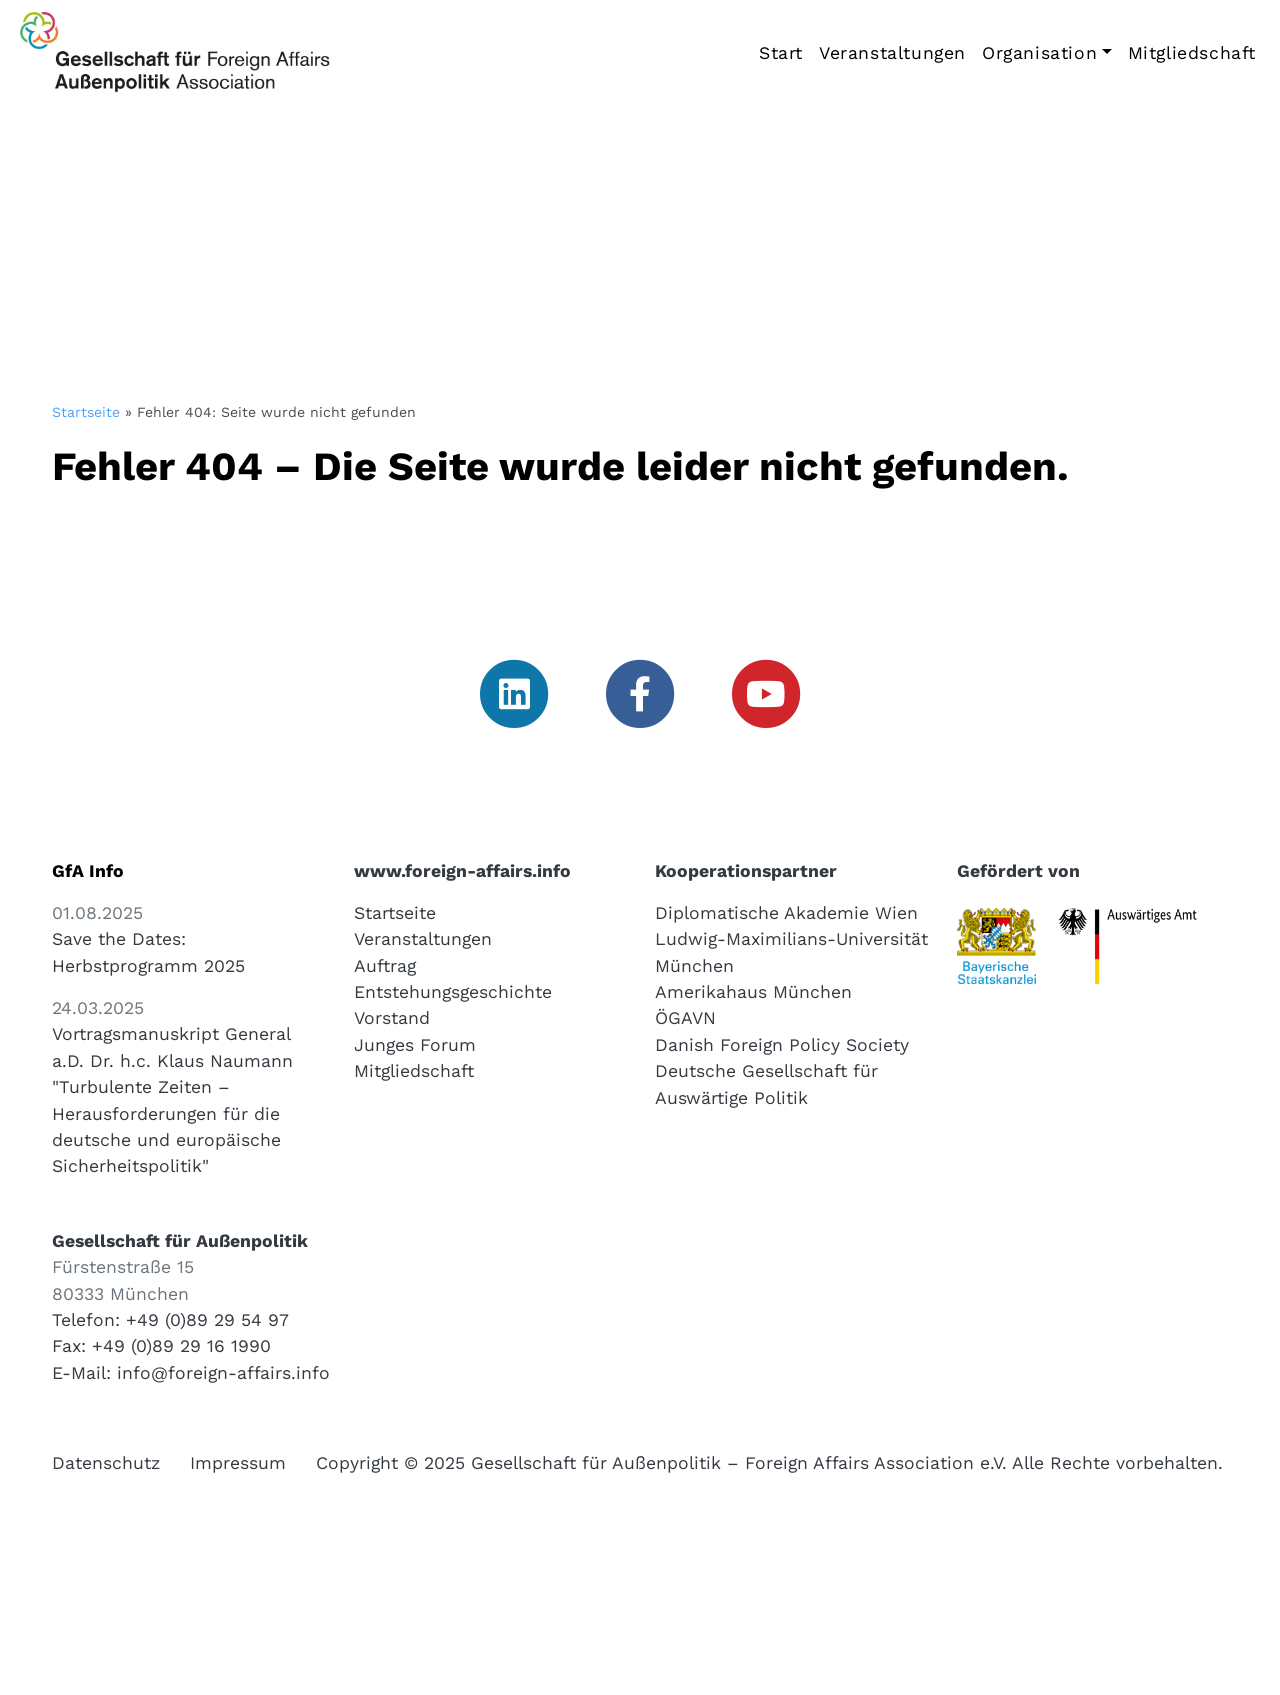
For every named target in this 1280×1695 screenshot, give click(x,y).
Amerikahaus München (753, 992)
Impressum (238, 1463)
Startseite (86, 412)
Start (781, 53)
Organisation (1039, 53)
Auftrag (385, 966)
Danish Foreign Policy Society (782, 1045)
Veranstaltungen (892, 53)
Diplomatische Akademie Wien (786, 913)
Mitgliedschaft (1192, 53)
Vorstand (392, 1018)
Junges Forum (415, 1045)
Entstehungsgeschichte (453, 992)
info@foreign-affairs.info (223, 1373)
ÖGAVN (685, 1018)
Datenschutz (106, 1463)
